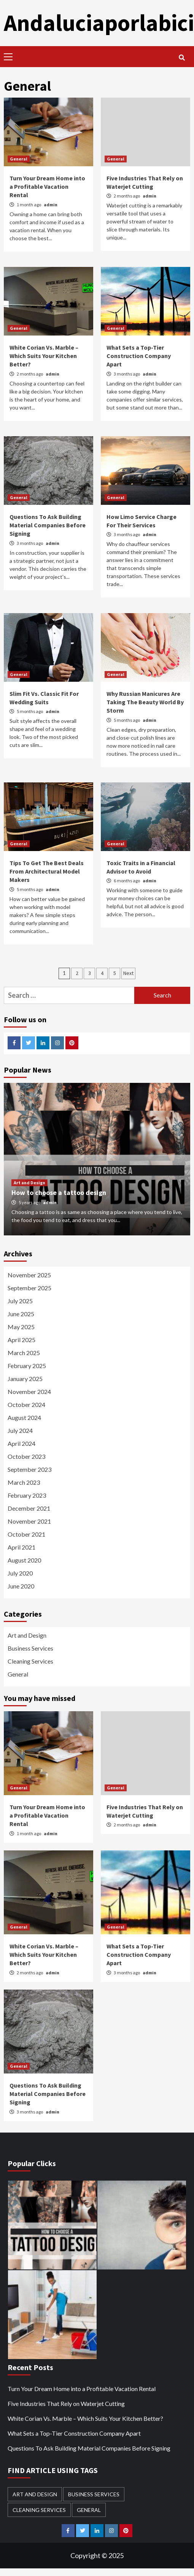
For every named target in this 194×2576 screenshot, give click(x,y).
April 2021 (21, 1547)
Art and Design (29, 1182)
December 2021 (29, 1508)
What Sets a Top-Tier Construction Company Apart (139, 356)
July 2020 (20, 1573)
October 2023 (26, 1456)
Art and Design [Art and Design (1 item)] (35, 2494)
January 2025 (25, 1378)
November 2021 (29, 1521)
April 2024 (21, 1443)
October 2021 (26, 1534)
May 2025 (21, 1326)
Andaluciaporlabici (99, 22)
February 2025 (27, 1365)
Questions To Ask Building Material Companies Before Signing (48, 525)
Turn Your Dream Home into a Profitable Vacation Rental (47, 186)
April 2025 (21, 1339)
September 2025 (29, 1287)
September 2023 (29, 1469)
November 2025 (29, 1274)
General (18, 159)
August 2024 (24, 1417)
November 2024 (29, 1391)
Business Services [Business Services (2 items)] (93, 2494)
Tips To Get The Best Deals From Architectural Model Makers (47, 871)
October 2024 (26, 1404)
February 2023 (27, 1495)
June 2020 (21, 1586)
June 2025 (21, 1313)
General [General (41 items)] (89, 2510)
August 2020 (24, 1560)
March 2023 (24, 1482)
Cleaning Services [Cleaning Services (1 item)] (39, 2510)
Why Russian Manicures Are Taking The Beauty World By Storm (145, 702)
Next (128, 973)
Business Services (30, 1648)
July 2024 (20, 1430)
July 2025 (20, 1300)
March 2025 (24, 1352)
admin (50, 204)
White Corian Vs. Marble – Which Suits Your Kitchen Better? (44, 356)
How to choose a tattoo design (58, 1192)
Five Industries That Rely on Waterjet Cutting (66, 2403)
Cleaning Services (30, 1661)
